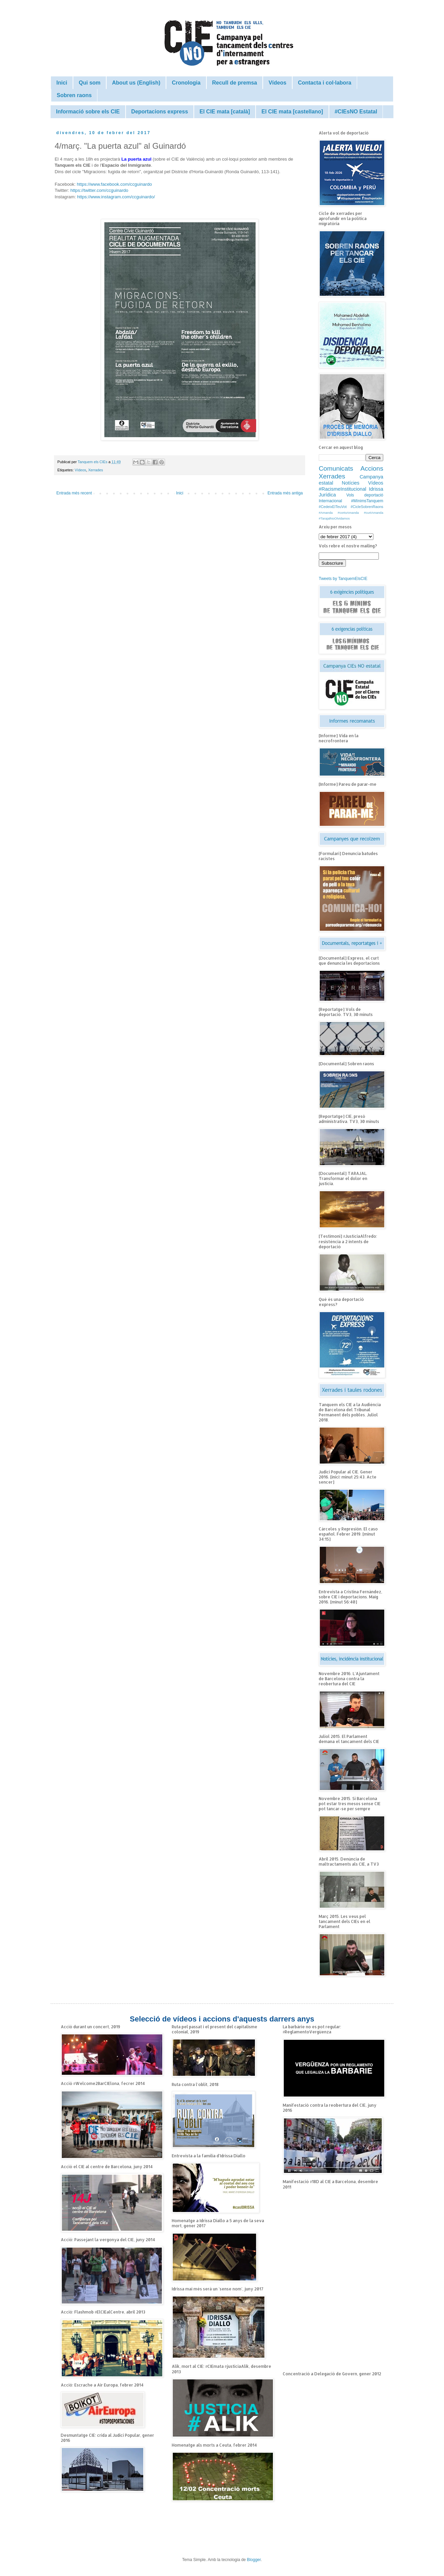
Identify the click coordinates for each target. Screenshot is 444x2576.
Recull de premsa (234, 83)
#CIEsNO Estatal (356, 111)
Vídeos (277, 83)
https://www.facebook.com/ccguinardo (114, 184)
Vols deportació (364, 495)
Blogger (254, 2559)
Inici (61, 83)
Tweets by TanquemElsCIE (343, 578)
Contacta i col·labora (324, 83)
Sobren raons (74, 95)
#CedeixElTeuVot (333, 507)
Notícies (350, 483)
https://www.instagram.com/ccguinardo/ (116, 196)
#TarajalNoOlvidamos (334, 518)
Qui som (89, 83)
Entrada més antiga (285, 493)
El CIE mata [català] (225, 111)
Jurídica (327, 494)
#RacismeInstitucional (342, 489)
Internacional (330, 500)
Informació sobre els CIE (88, 111)
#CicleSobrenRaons (367, 507)
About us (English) (136, 83)
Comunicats (336, 468)
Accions (371, 468)
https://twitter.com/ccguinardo (99, 190)
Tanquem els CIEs (93, 462)
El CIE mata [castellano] (292, 111)
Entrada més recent (74, 493)
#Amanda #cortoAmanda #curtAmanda (351, 512)
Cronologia (186, 83)
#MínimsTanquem (367, 500)
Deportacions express (159, 111)
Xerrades (95, 470)
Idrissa (376, 489)
